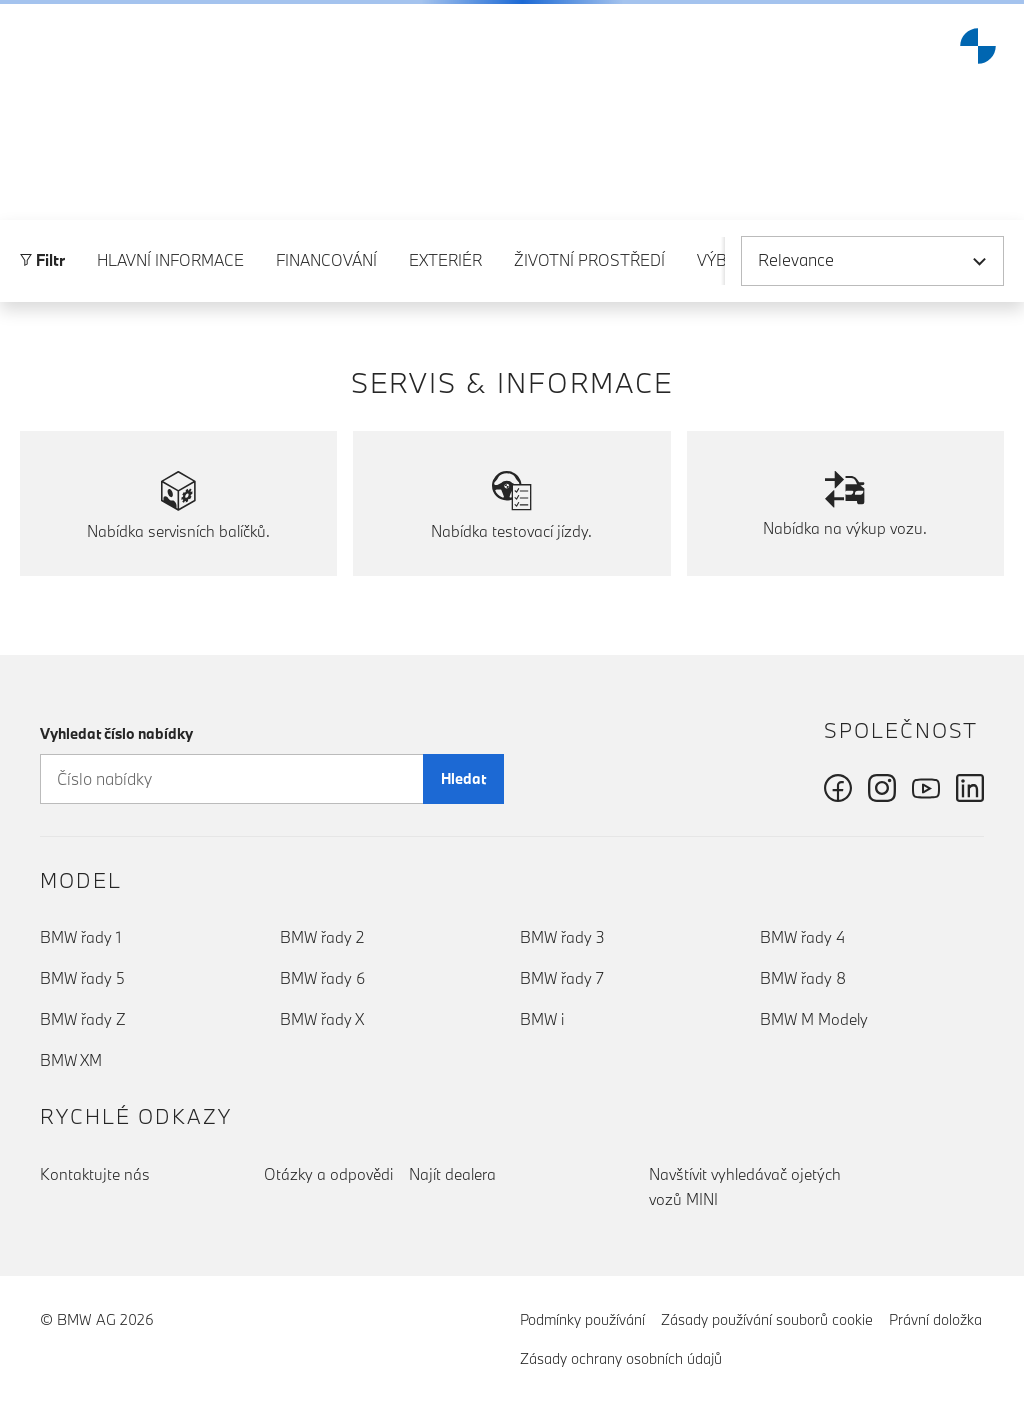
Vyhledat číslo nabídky (116, 733)
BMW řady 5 (82, 978)
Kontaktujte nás (95, 1174)
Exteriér (445, 275)
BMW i (542, 1019)
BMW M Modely (814, 1019)
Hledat (463, 778)
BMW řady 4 (802, 937)
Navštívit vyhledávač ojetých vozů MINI (745, 1186)
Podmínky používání (582, 1319)
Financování (326, 275)
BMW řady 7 (562, 978)
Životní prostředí (589, 275)
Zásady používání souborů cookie (767, 1319)
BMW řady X (322, 1019)
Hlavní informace (170, 275)
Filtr (42, 275)
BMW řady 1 (80, 937)
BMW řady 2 (322, 937)
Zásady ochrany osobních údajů (621, 1358)
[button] (31, 46)
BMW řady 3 (562, 937)
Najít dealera (452, 1174)
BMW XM (71, 1060)
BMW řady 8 (803, 978)
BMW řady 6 (322, 978)
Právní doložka (935, 1319)
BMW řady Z (83, 1019)
